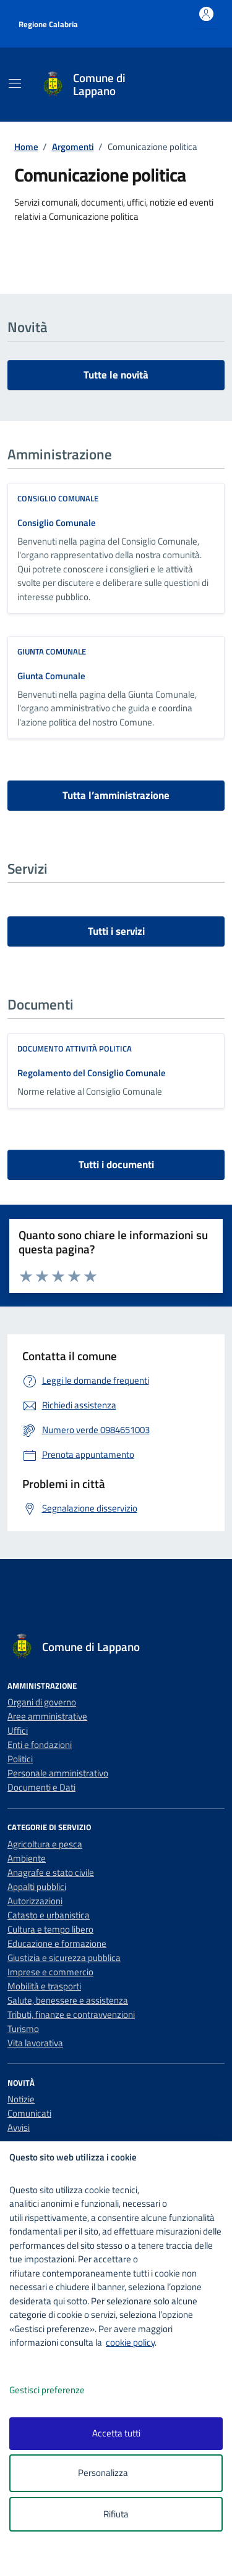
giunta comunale (51, 651)
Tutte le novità (116, 375)
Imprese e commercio (50, 1972)
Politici (20, 1759)
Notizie (21, 2099)
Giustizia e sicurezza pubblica (64, 1958)
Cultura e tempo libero (50, 1929)
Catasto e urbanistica (48, 1915)
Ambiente (26, 1858)
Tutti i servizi (116, 931)
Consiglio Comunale (56, 523)
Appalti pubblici (36, 1887)
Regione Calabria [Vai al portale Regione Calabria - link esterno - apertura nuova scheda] (48, 24)
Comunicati (29, 2113)
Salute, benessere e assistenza (67, 2000)
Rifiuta (116, 2514)
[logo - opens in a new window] (121, 2558)
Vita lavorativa (35, 2043)
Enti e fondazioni (39, 1745)
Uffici (17, 1730)
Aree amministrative (47, 1716)
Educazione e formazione (56, 1943)
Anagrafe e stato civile (50, 1872)
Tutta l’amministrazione (116, 795)
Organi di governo (41, 1702)
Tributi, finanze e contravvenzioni (71, 2014)
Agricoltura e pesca (44, 1844)
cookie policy (130, 2342)
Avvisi (18, 2127)
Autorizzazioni (34, 1901)
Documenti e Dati (41, 1787)
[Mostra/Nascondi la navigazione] (14, 83)
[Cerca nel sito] (199, 85)
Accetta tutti (116, 2433)
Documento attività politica (74, 1048)
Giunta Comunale (51, 676)
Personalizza (116, 2473)
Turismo (23, 2029)
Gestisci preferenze (60, 2390)
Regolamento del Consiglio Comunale (91, 1073)
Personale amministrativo (57, 1773)
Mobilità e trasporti (44, 1986)
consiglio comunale (57, 498)
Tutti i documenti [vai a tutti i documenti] (116, 1164)
